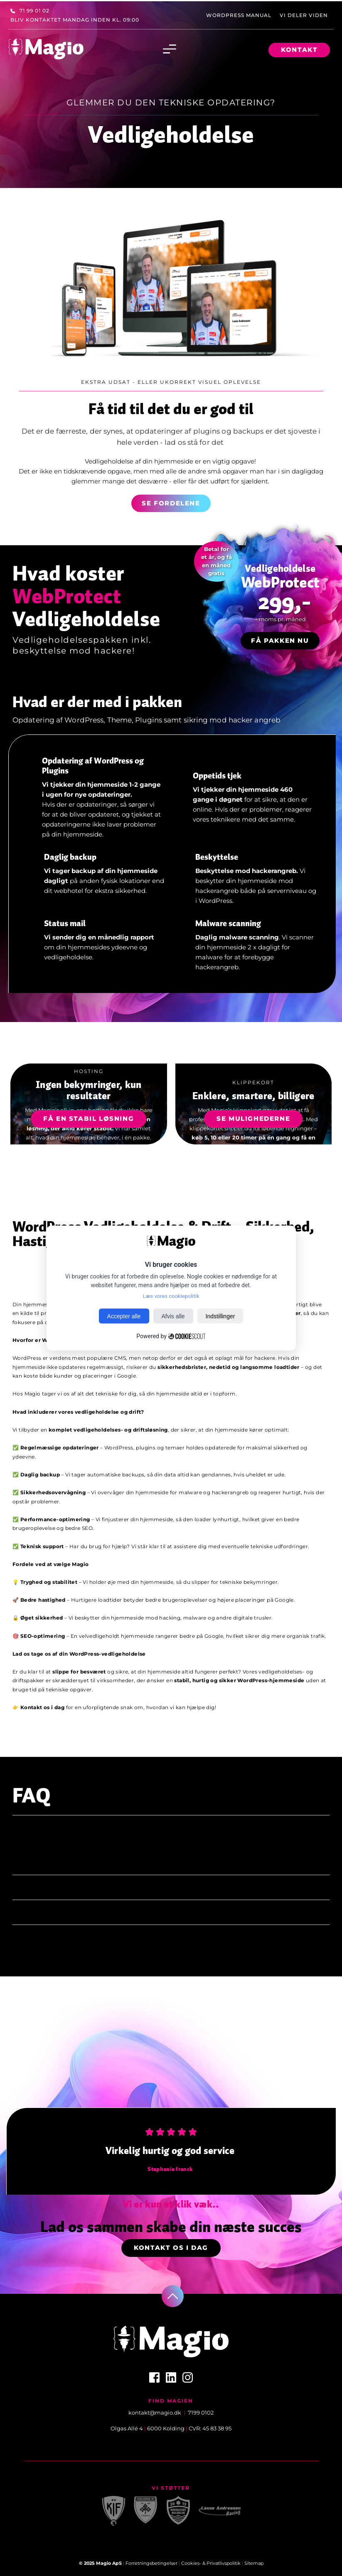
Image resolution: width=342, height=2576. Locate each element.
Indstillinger (220, 1316)
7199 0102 (201, 2412)
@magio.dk (165, 2412)
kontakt (139, 2412)
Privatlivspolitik (224, 2563)
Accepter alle (124, 1316)
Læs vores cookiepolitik (171, 1296)
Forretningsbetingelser (151, 2563)
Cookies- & (194, 2563)
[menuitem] (30, 10)
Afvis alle (173, 1316)
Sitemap (253, 2563)
